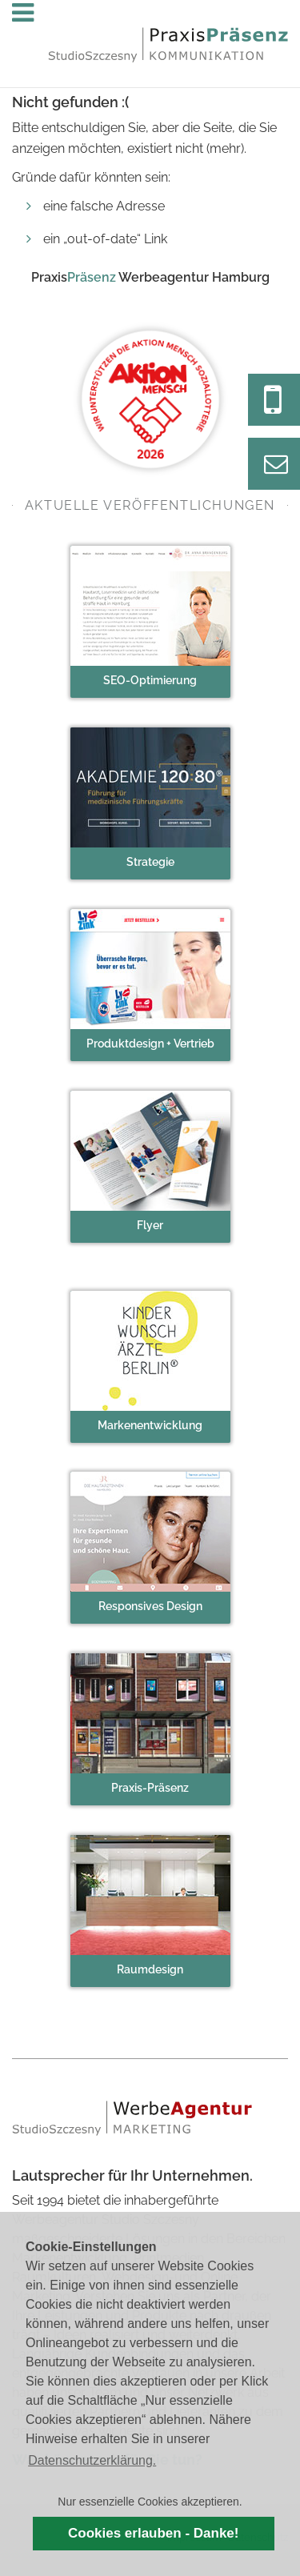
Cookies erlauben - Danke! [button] (153, 2533)
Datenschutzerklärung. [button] (92, 2460)
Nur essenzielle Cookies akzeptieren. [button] (150, 2501)
